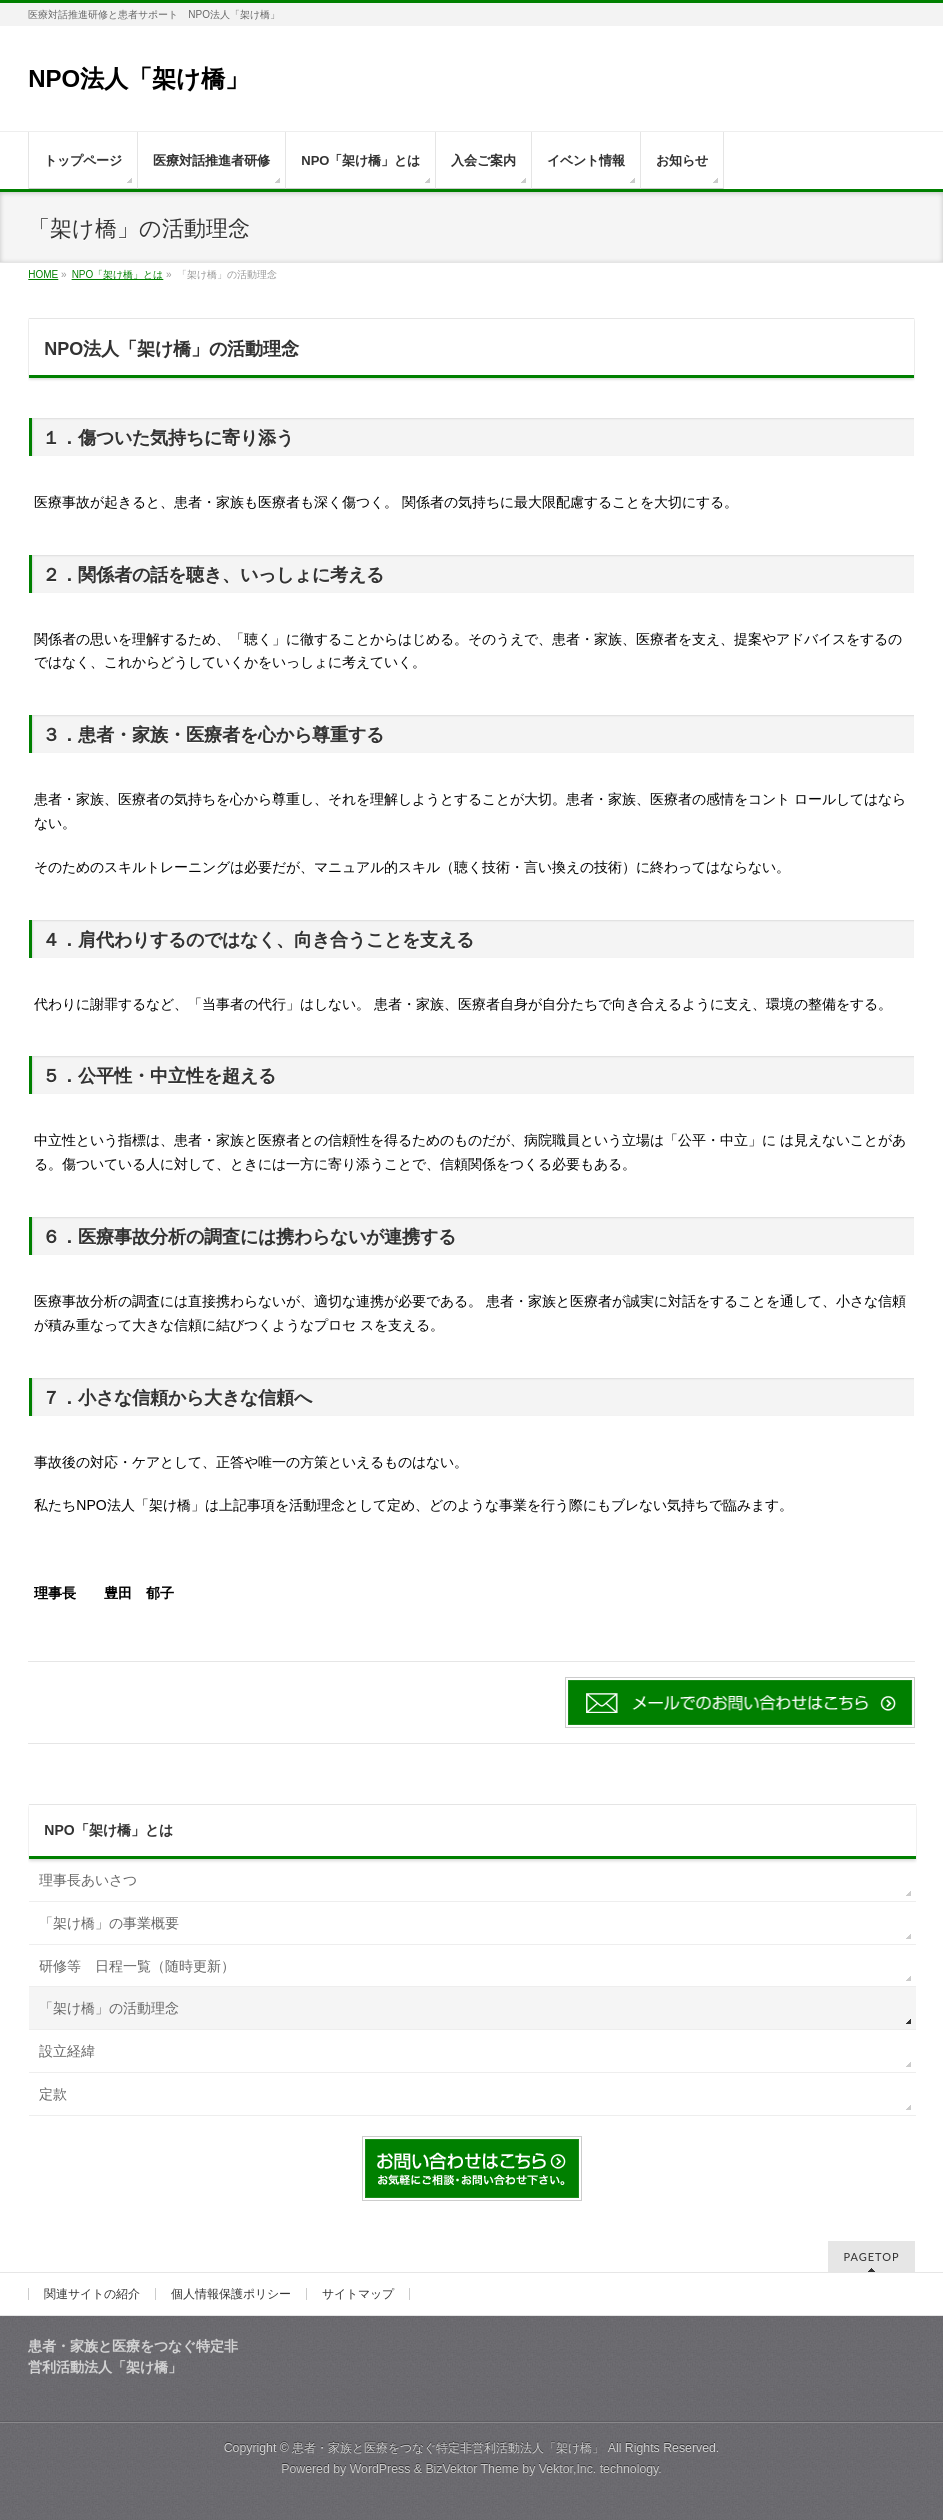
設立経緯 (67, 2051)
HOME (43, 274)
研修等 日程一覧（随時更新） (137, 1966)
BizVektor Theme (472, 2469)
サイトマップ (358, 2294)
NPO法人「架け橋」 (150, 78)
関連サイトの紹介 (92, 2294)
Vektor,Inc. (568, 2469)
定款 (53, 2094)
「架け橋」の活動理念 (109, 2008)
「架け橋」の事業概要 (109, 1923)
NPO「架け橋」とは (118, 274)
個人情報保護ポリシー (231, 2294)
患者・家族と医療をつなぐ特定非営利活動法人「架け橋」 (448, 2448)
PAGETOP (871, 2256)
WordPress (380, 2469)
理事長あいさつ (88, 1880)
